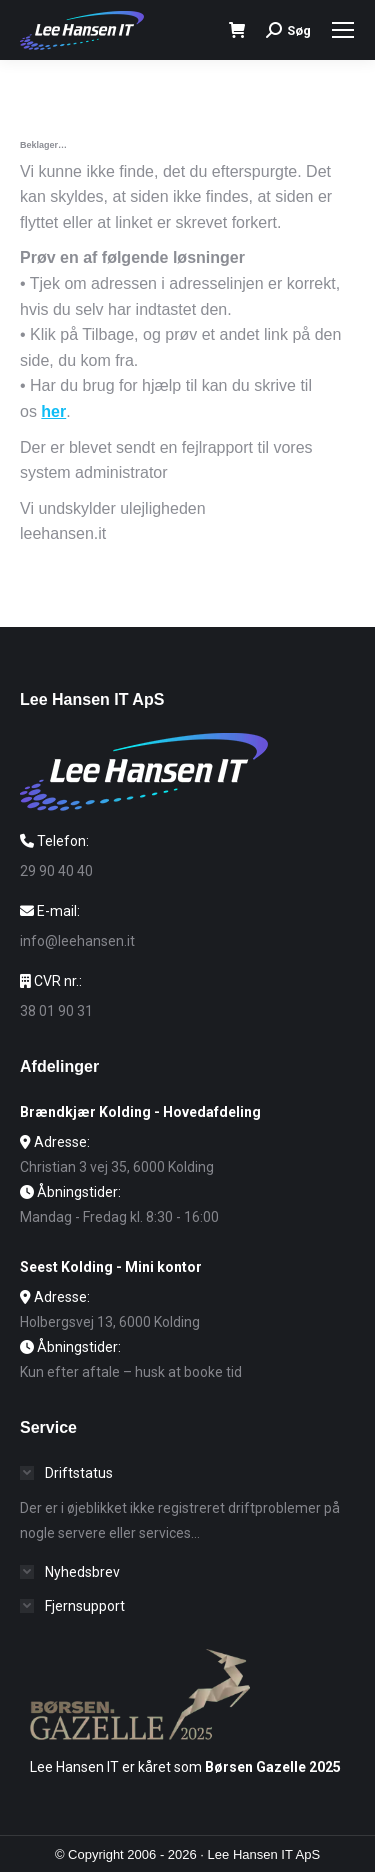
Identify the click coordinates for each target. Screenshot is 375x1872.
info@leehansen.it (77, 941)
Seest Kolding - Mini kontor (111, 1267)
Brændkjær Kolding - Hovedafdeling (140, 1112)
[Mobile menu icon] (343, 30)
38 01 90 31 (56, 1011)
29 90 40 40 (56, 871)
